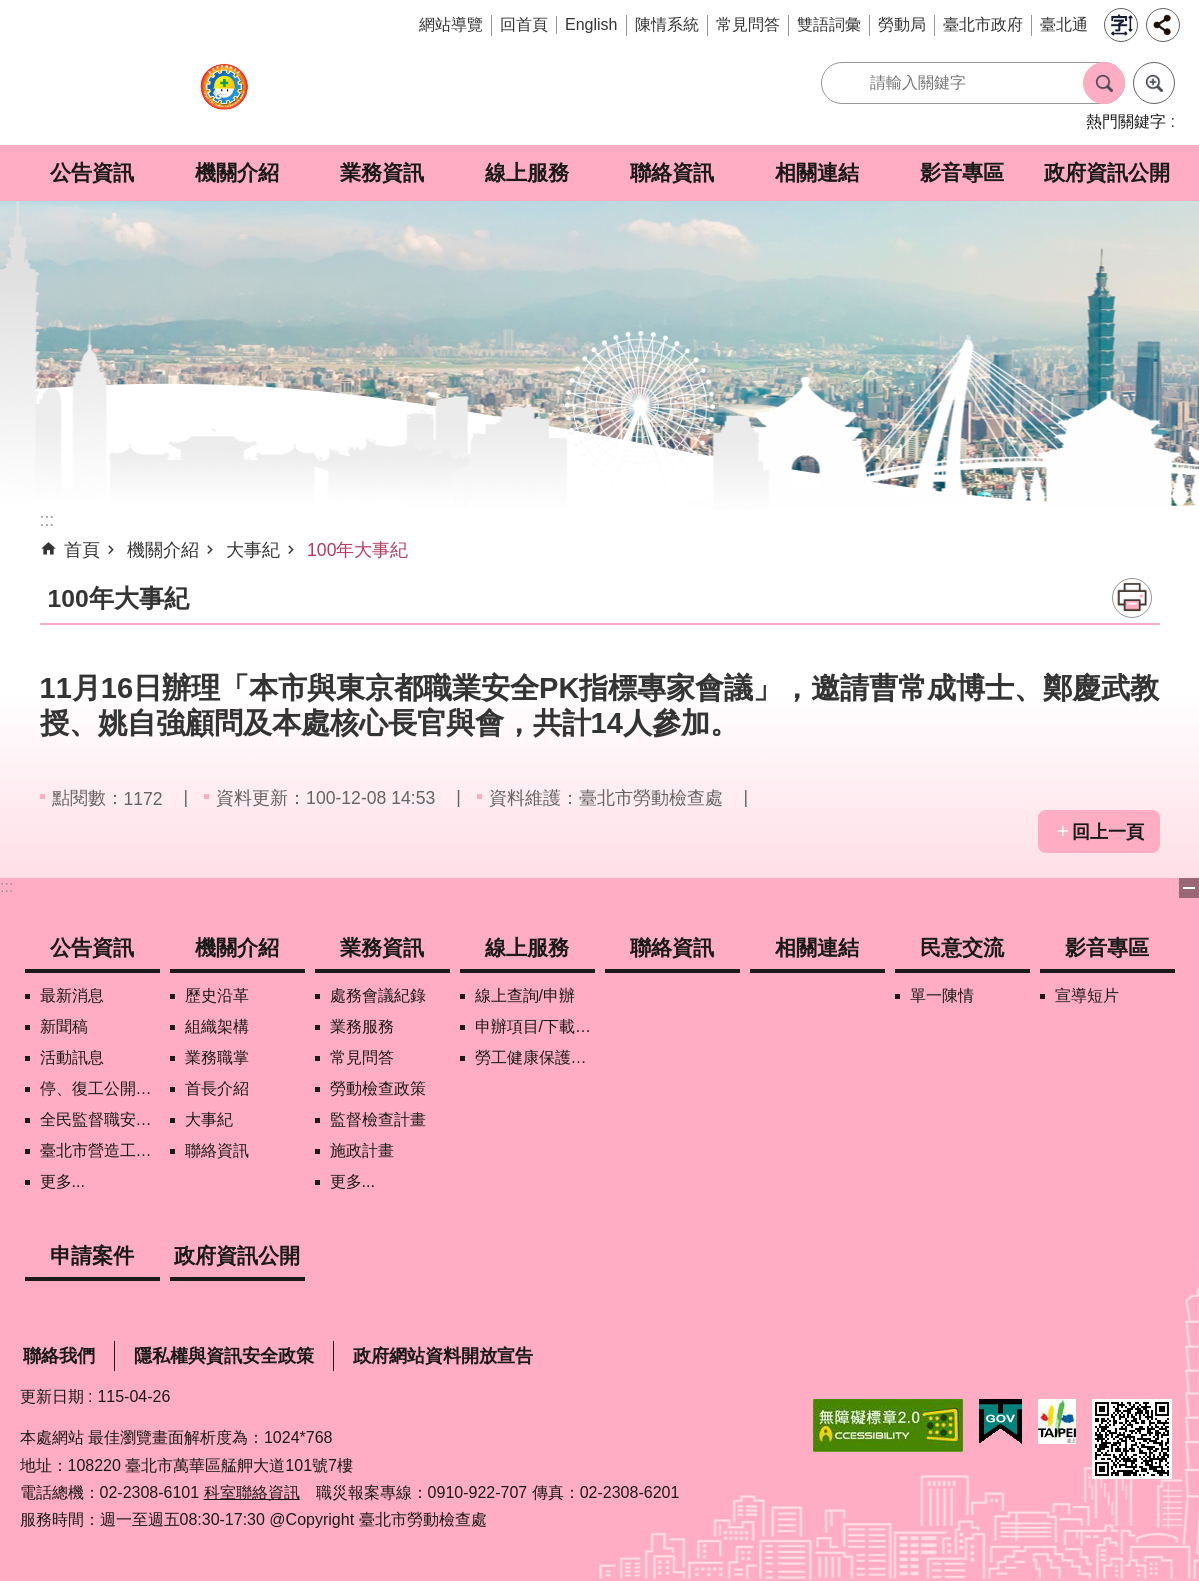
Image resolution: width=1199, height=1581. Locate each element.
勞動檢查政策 (378, 1088)
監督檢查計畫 (378, 1119)
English (591, 24)
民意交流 (962, 947)
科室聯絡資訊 (252, 1492)
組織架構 (217, 1026)
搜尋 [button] (1104, 83)
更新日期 (52, 1396)
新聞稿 (64, 1026)
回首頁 (524, 24)
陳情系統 (667, 24)
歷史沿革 (217, 995)
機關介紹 (237, 172)
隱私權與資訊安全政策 (224, 1356)
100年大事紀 (357, 550)
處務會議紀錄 (378, 995)
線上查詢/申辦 (525, 995)
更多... (62, 1181)
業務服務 (362, 1026)
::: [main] (47, 520)
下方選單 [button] (1189, 888)
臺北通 (1064, 24)
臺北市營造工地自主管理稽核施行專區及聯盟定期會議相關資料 (100, 1150)
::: (6, 886)
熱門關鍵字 (1126, 121)
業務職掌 (217, 1057)
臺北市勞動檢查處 (224, 97)
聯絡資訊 (672, 172)
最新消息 (72, 995)
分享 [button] (1163, 25)
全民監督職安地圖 (100, 1119)
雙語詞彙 (829, 24)
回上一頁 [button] (1108, 832)
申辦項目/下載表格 (535, 1026)
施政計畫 (362, 1150)
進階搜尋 (1154, 83)
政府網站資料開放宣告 (443, 1356)
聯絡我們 (59, 1356)
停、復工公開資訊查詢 (100, 1088)
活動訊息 (72, 1057)
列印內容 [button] (1132, 598)
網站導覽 (451, 24)
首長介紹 (217, 1088)
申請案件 (92, 1255)
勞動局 (902, 24)
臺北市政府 (983, 24)
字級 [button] (1121, 25)
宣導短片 (1087, 995)
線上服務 (527, 172)
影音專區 (962, 172)
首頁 (82, 550)
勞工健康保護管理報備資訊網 (535, 1057)
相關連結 (817, 172)
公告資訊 (92, 172)
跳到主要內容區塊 (10, 10)
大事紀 (253, 550)
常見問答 (748, 24)
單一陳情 (942, 995)
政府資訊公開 (1107, 172)
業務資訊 (382, 172)
